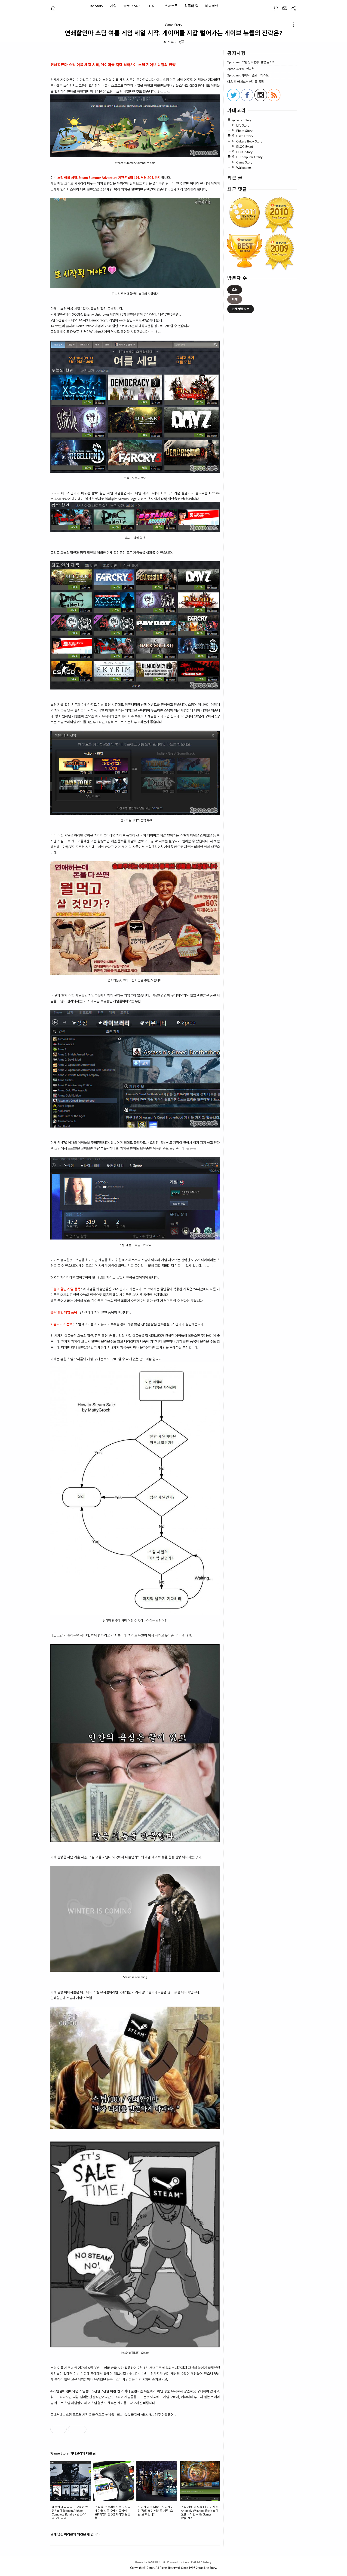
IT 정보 (152, 5)
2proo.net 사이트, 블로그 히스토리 (249, 75)
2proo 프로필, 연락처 (240, 68)
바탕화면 (211, 5)
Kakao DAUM (191, 2562)
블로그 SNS (132, 5)
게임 (113, 5)
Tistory (207, 2562)
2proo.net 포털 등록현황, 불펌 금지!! (250, 62)
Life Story (96, 5)
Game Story (173, 25)
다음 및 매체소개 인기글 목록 (245, 81)
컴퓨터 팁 (191, 5)
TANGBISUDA (156, 2562)
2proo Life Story (206, 2568)
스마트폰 (171, 5)
